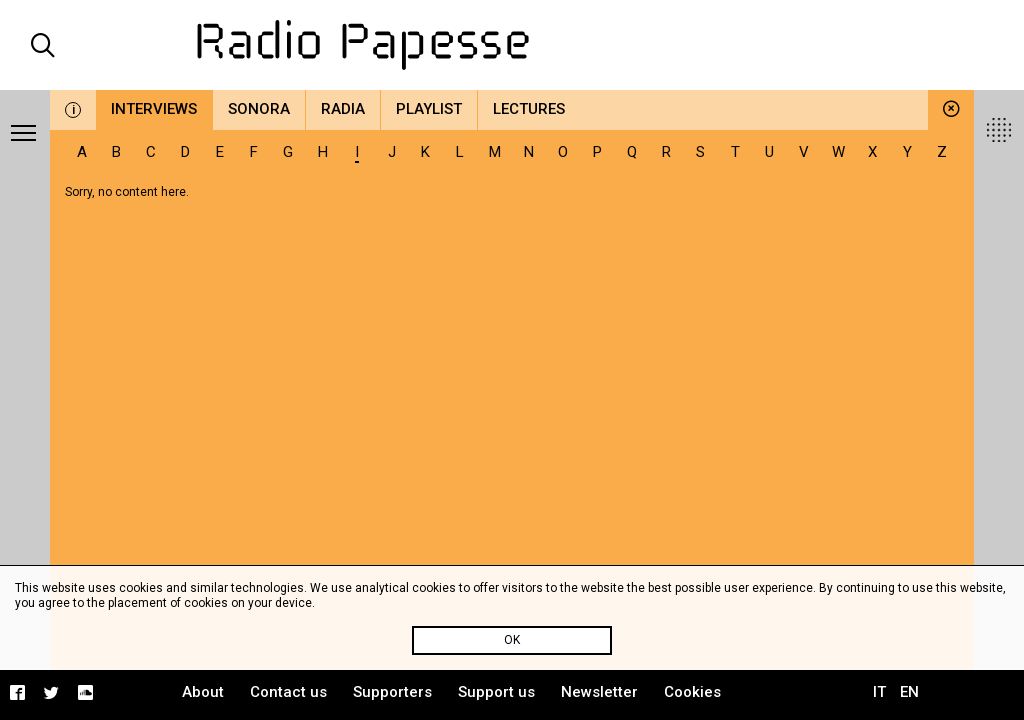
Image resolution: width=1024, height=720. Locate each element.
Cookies (692, 692)
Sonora (259, 109)
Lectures (529, 109)
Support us (496, 692)
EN (909, 692)
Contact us (288, 692)
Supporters (392, 692)
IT (879, 692)
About (203, 692)
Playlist (429, 109)
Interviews (154, 109)
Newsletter (599, 692)
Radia (343, 109)
